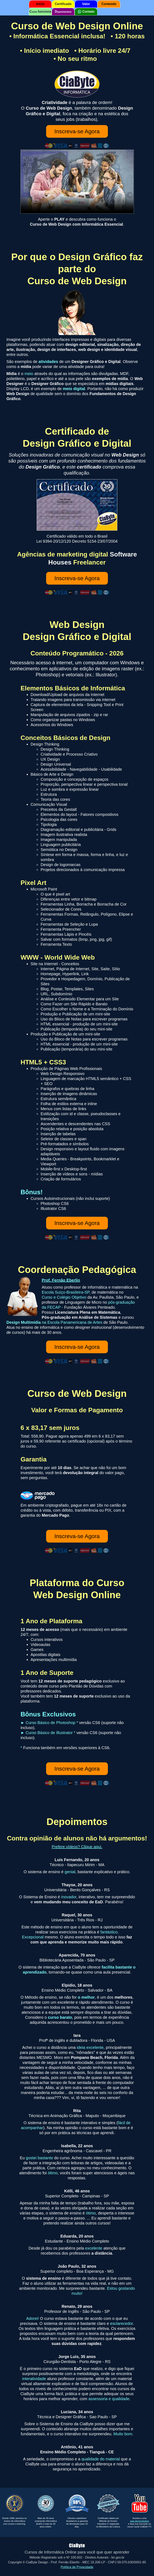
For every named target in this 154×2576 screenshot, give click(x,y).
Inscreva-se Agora (77, 131)
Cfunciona (40, 11)
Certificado (63, 4)
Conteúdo (109, 4)
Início (40, 4)
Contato (86, 11)
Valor (86, 4)
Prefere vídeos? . (77, 1846)
